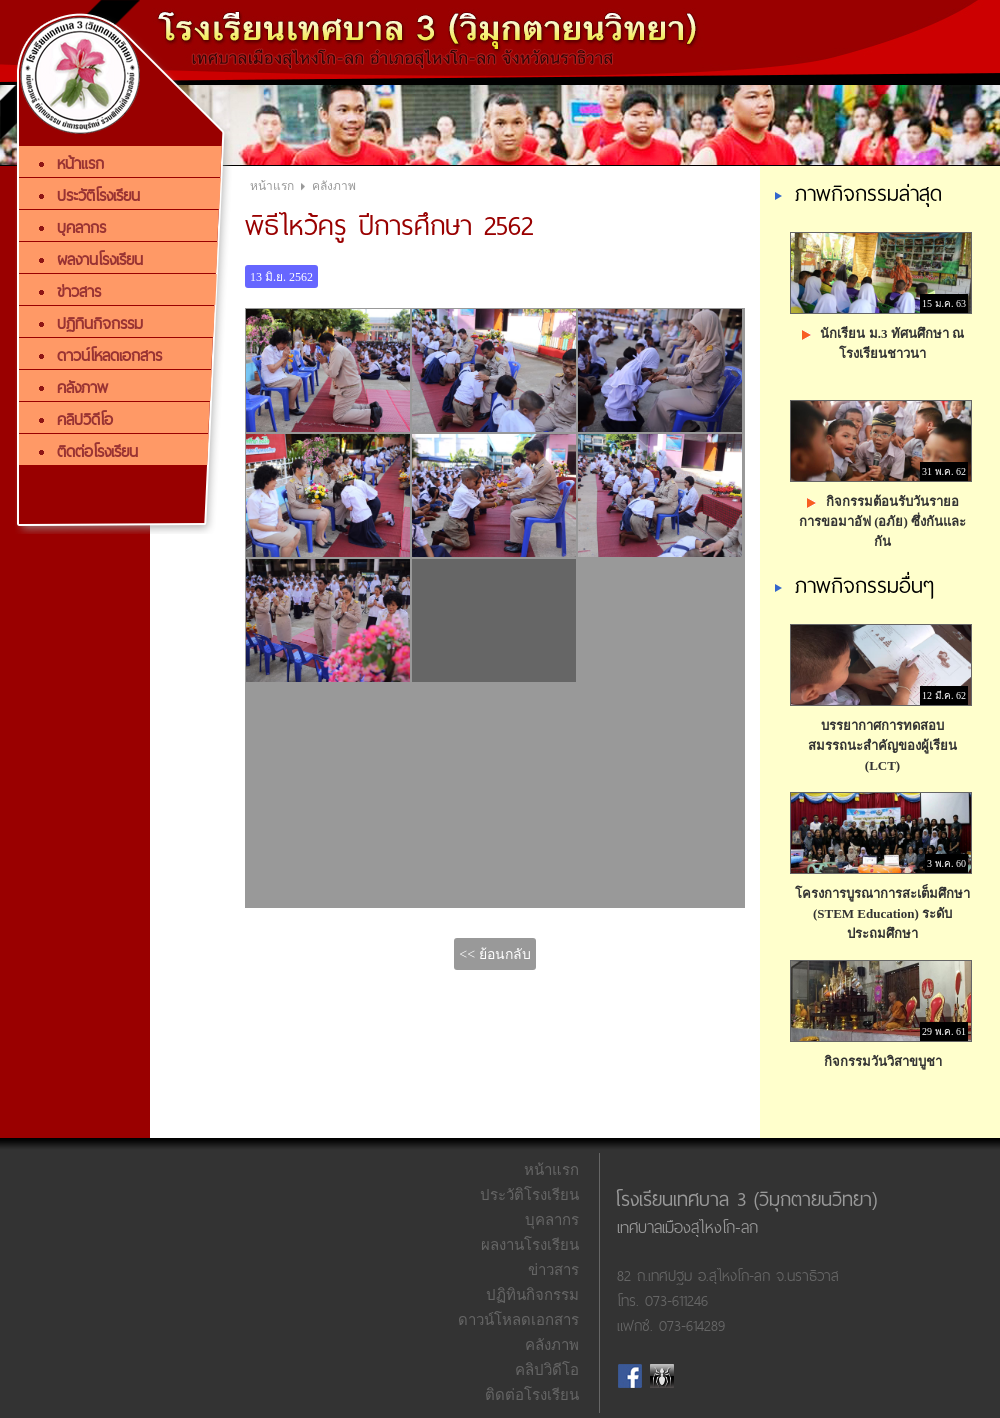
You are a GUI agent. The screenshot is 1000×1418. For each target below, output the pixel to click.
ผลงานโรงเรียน (530, 1245)
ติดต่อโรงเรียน (532, 1395)
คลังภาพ (334, 186)
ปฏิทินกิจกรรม (532, 1295)
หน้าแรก (272, 186)
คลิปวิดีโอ (547, 1370)
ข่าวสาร (553, 1270)
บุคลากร (552, 1220)
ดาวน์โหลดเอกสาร (518, 1320)
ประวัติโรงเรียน (529, 1195)
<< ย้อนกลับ (494, 954)
